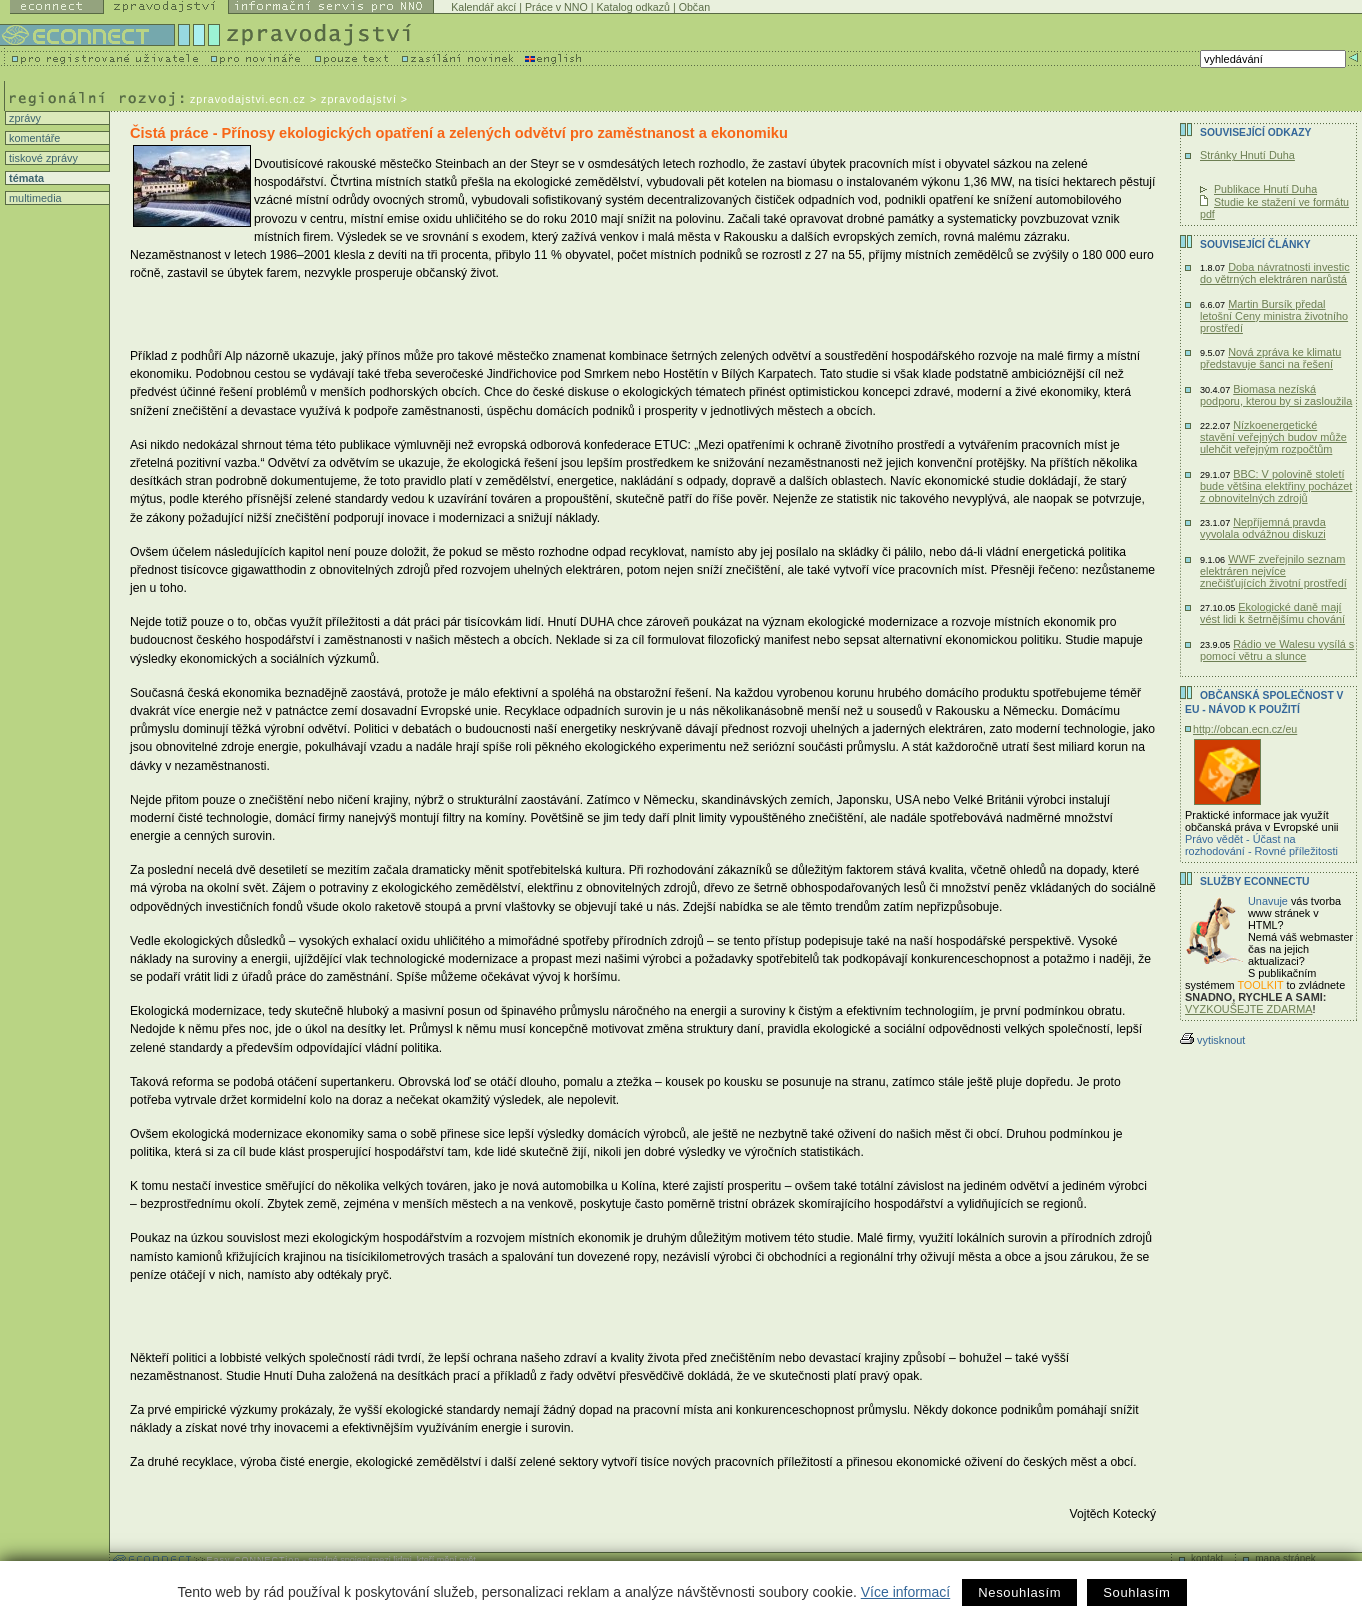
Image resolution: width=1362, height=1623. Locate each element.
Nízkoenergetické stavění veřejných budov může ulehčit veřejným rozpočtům (1273, 437)
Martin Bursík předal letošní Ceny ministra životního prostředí (1274, 316)
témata (25, 178)
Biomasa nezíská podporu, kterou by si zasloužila (1276, 395)
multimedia (34, 198)
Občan (694, 7)
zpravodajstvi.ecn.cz (248, 99)
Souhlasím (1136, 1592)
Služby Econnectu (1254, 881)
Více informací (905, 1592)
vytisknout (1212, 1040)
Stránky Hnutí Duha (1247, 155)
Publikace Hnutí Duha (1265, 189)
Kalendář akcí (483, 7)
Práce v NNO (556, 7)
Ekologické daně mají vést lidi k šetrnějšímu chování (1272, 613)
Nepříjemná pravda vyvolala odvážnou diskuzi (1263, 528)
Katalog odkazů (632, 7)
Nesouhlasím (1019, 1592)
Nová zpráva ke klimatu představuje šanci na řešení (1270, 358)
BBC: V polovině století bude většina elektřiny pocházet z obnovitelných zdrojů (1276, 486)
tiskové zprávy (42, 158)
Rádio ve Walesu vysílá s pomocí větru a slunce (1277, 650)
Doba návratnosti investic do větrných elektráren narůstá (1275, 273)
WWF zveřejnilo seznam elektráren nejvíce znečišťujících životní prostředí (1273, 571)
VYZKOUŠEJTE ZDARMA (1249, 1009)
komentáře (33, 138)
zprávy (23, 118)
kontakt (1207, 1558)
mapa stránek (1285, 1558)
